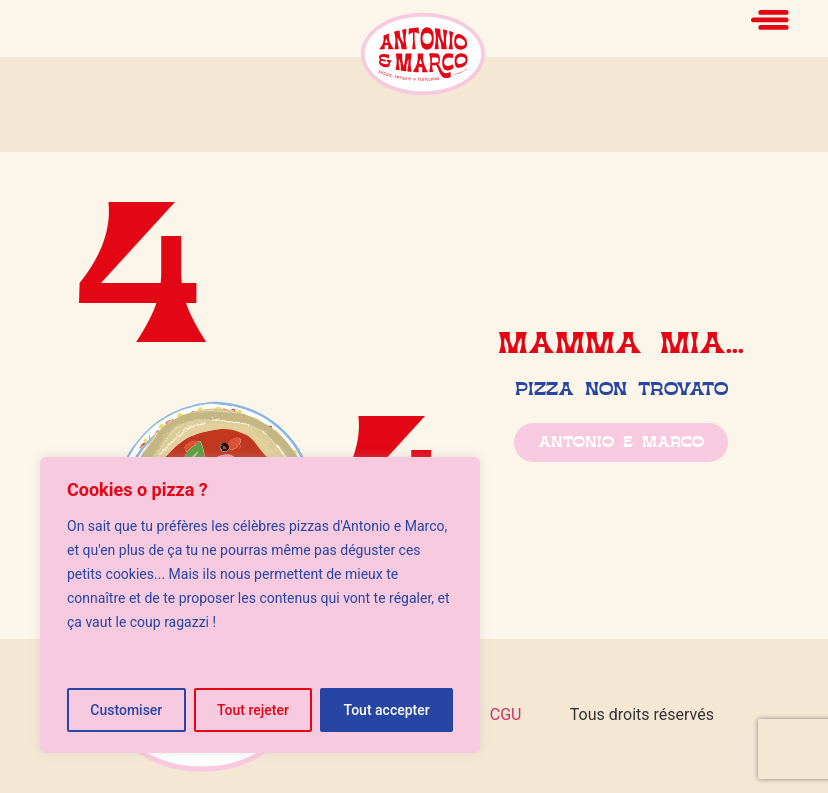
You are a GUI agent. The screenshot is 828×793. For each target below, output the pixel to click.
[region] (260, 605)
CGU (506, 714)
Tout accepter (387, 710)
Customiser (126, 710)
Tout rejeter (253, 710)
